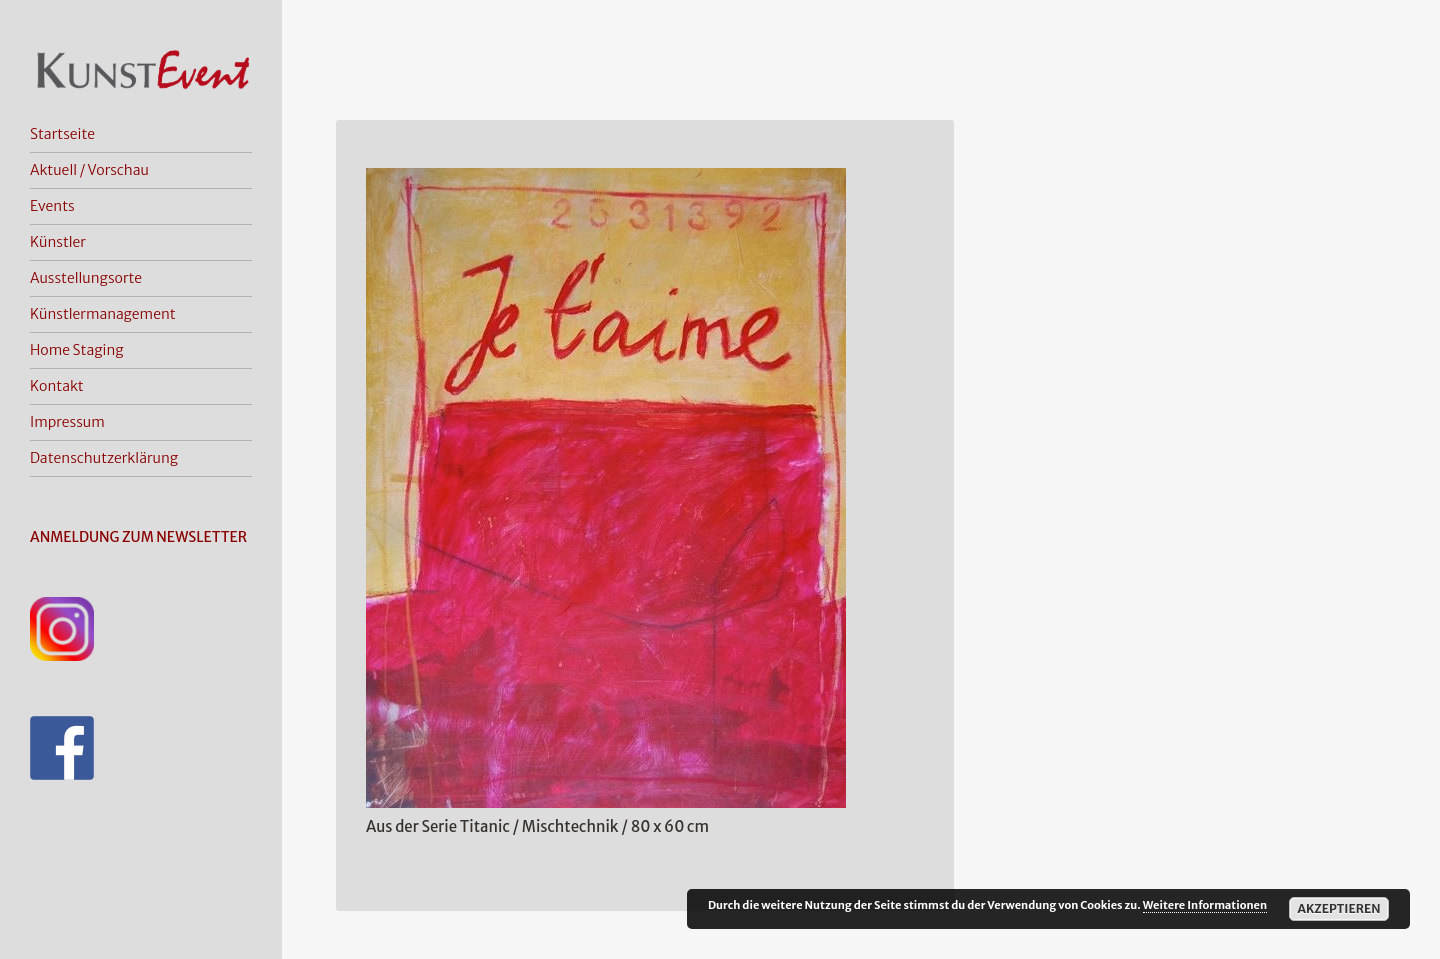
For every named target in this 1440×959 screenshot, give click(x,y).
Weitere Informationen (1205, 905)
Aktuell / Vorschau (89, 170)
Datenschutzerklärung (104, 458)
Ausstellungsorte (86, 278)
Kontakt (57, 386)
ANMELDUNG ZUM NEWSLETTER (138, 537)
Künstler (58, 242)
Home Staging (77, 350)
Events (52, 206)
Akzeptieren (1338, 908)
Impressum (67, 422)
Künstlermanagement (103, 314)
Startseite (62, 134)
